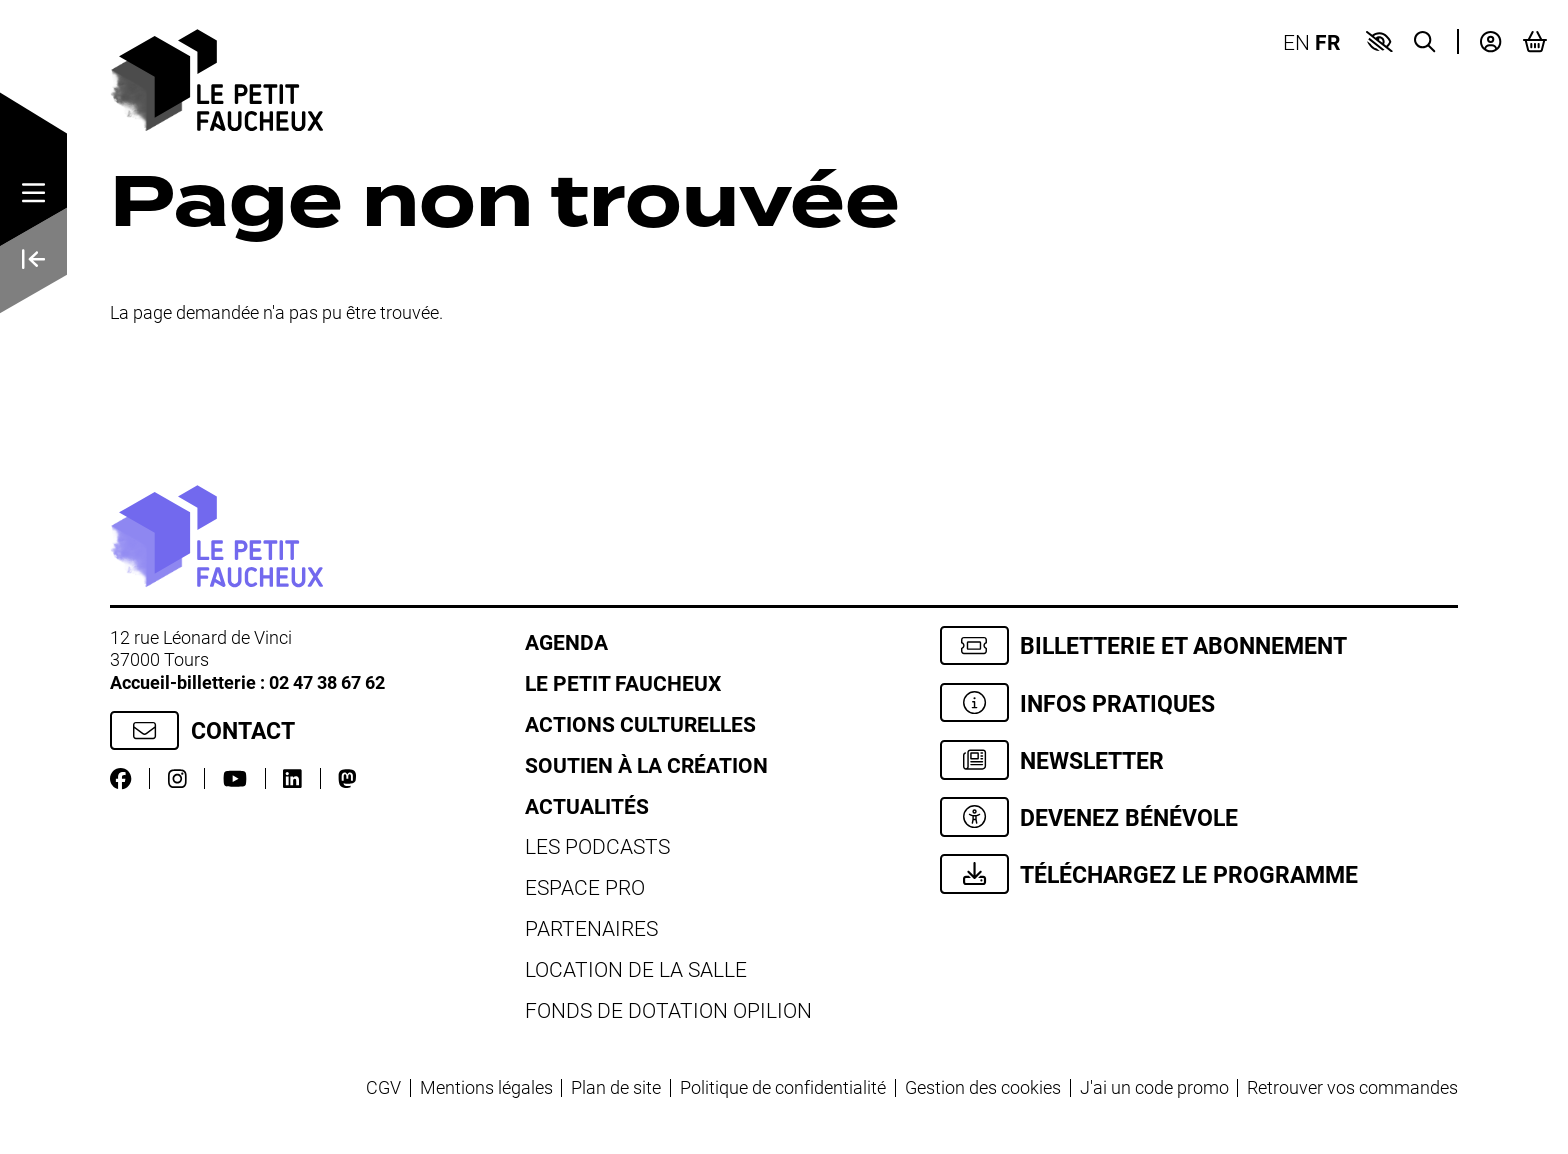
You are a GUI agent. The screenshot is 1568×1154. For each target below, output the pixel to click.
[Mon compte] (1490, 42)
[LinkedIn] (292, 778)
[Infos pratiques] (1199, 702)
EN (1296, 41)
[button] (1379, 41)
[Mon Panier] (1535, 41)
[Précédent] (33, 261)
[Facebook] (120, 778)
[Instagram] (177, 778)
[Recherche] (1424, 42)
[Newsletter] (1199, 759)
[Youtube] (235, 778)
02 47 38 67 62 (327, 682)
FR (1327, 41)
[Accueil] (216, 78)
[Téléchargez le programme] (1199, 873)
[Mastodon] (347, 778)
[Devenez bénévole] (1199, 816)
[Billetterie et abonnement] (1199, 645)
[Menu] (33, 194)
